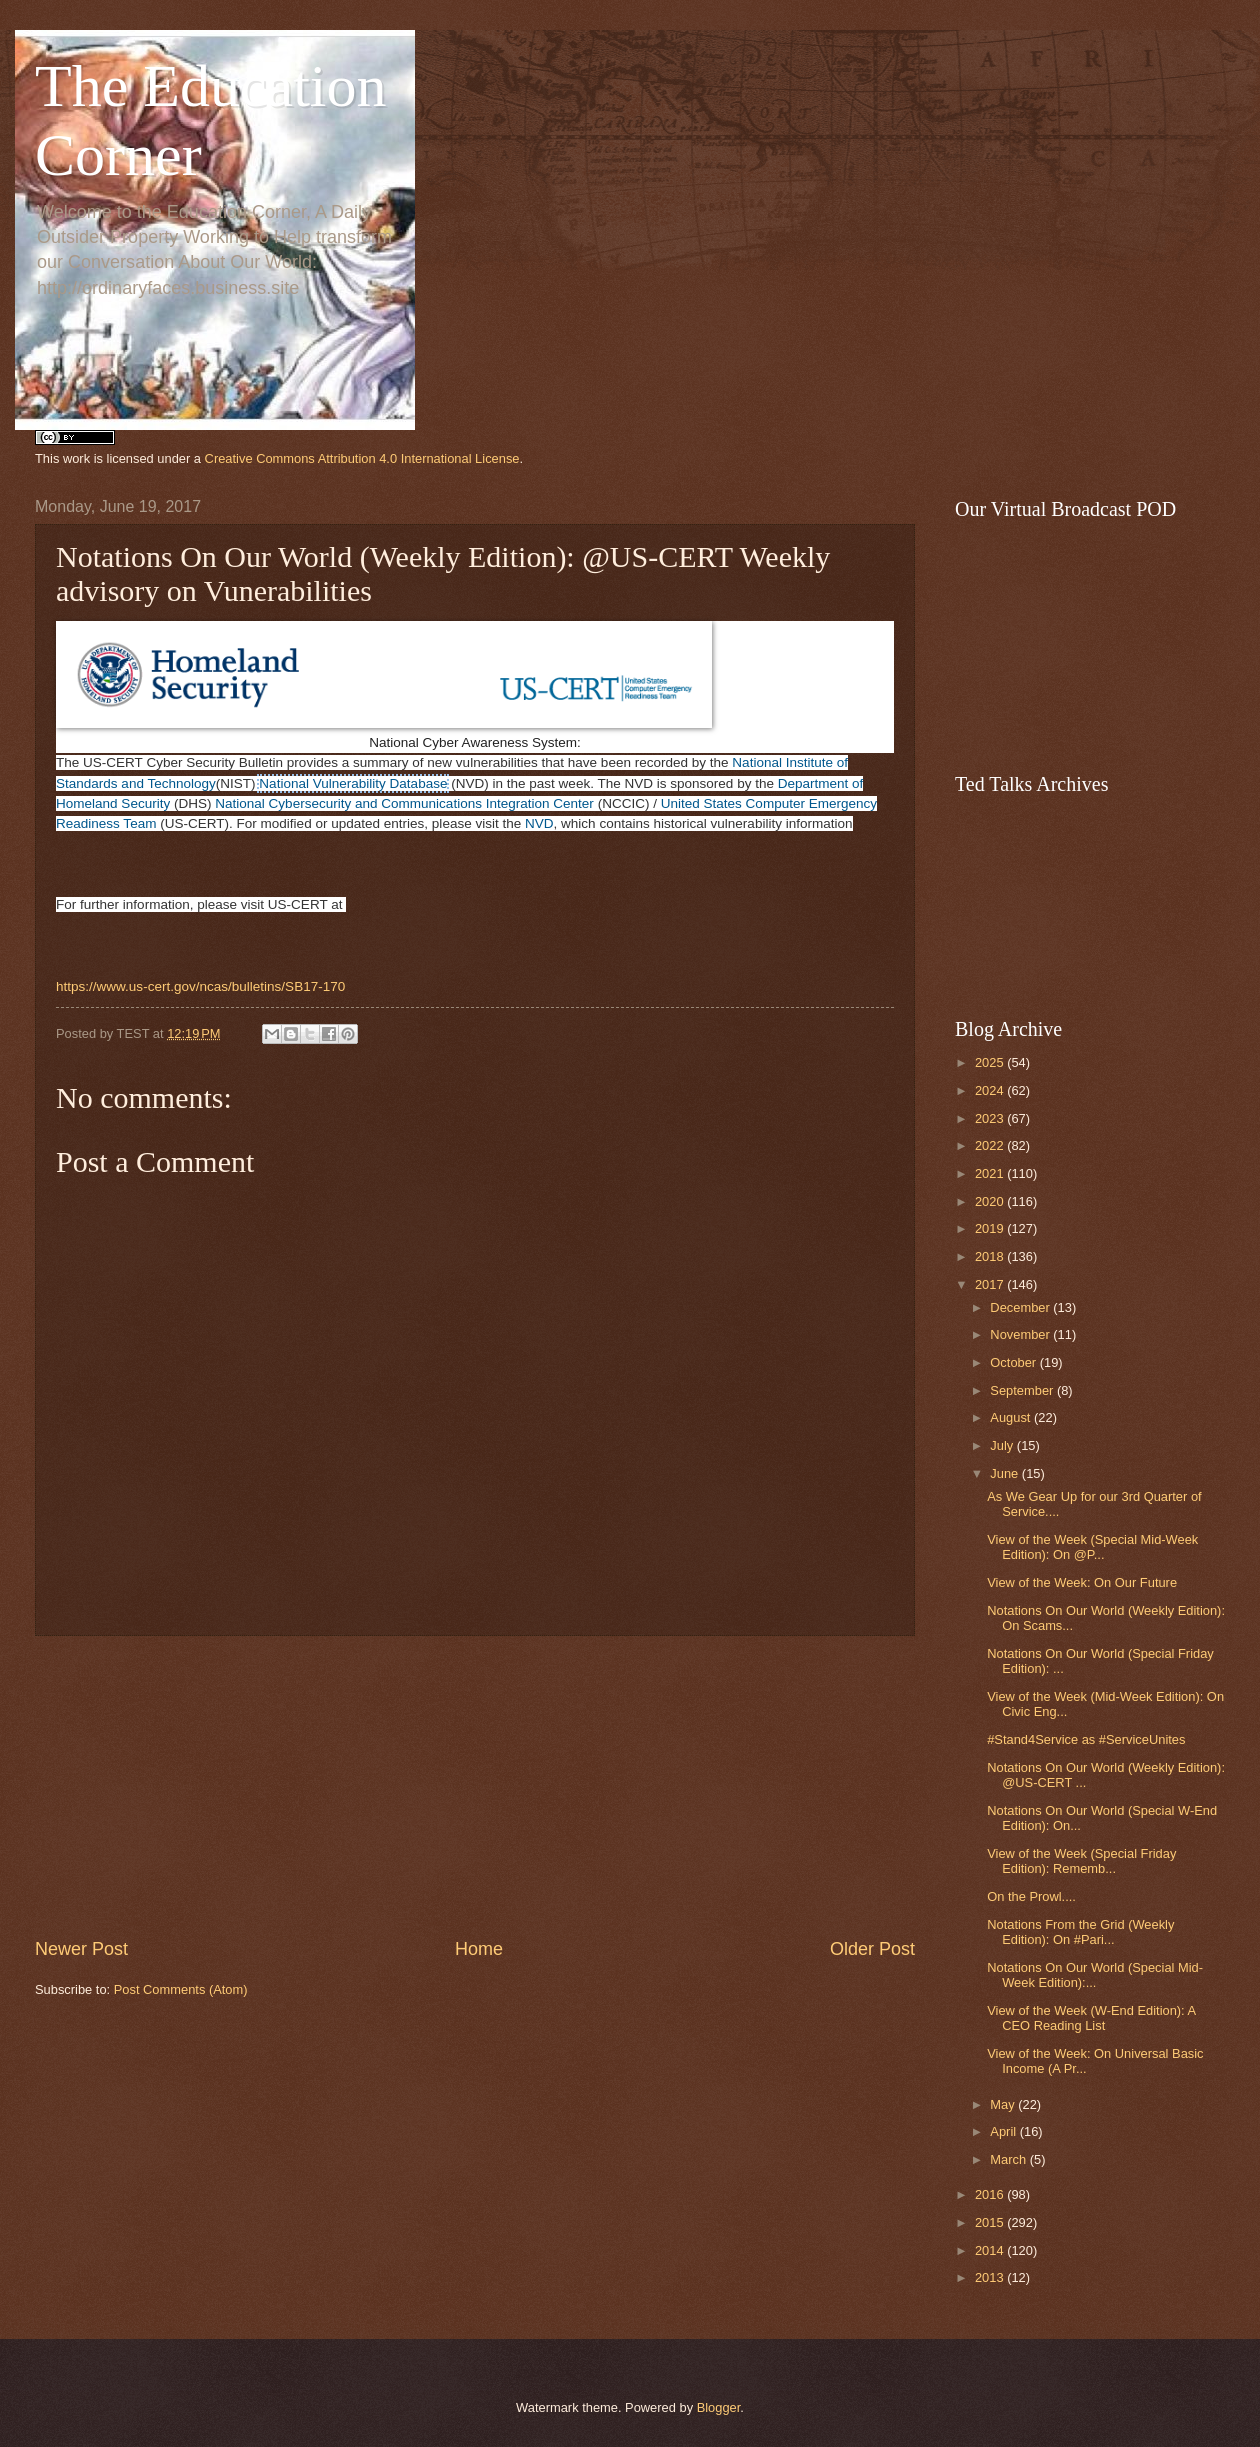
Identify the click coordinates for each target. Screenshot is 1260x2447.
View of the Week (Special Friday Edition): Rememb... (1081, 1861)
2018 (991, 1256)
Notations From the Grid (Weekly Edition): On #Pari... (1080, 1932)
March (1009, 2159)
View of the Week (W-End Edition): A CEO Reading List (1091, 2018)
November (1021, 1334)
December (1021, 1307)
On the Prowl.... (1031, 1896)
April (1004, 2131)
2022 (991, 1145)
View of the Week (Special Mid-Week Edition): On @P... (1092, 1547)
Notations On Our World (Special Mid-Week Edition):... (1095, 1975)
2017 (991, 1284)
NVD (539, 823)
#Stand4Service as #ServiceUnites (1086, 1739)
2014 (991, 2250)
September (1023, 1390)
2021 (991, 1173)
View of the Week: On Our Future (1082, 1582)
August (1012, 1417)
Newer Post (81, 1949)
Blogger (719, 2407)
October (1014, 1362)
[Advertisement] (475, 1787)
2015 (991, 2222)
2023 (991, 1118)
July (1003, 1445)
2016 (991, 2194)
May (1004, 2104)
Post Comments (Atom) (181, 1989)
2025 (991, 1062)
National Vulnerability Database (353, 783)
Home (479, 1949)
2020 (991, 1201)
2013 (991, 2277)
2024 (991, 1090)
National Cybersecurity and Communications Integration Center (404, 803)
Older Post (872, 1949)
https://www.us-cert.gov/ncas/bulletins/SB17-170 (200, 986)
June (1006, 1473)
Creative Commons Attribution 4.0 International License (362, 458)
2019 (991, 1228)
